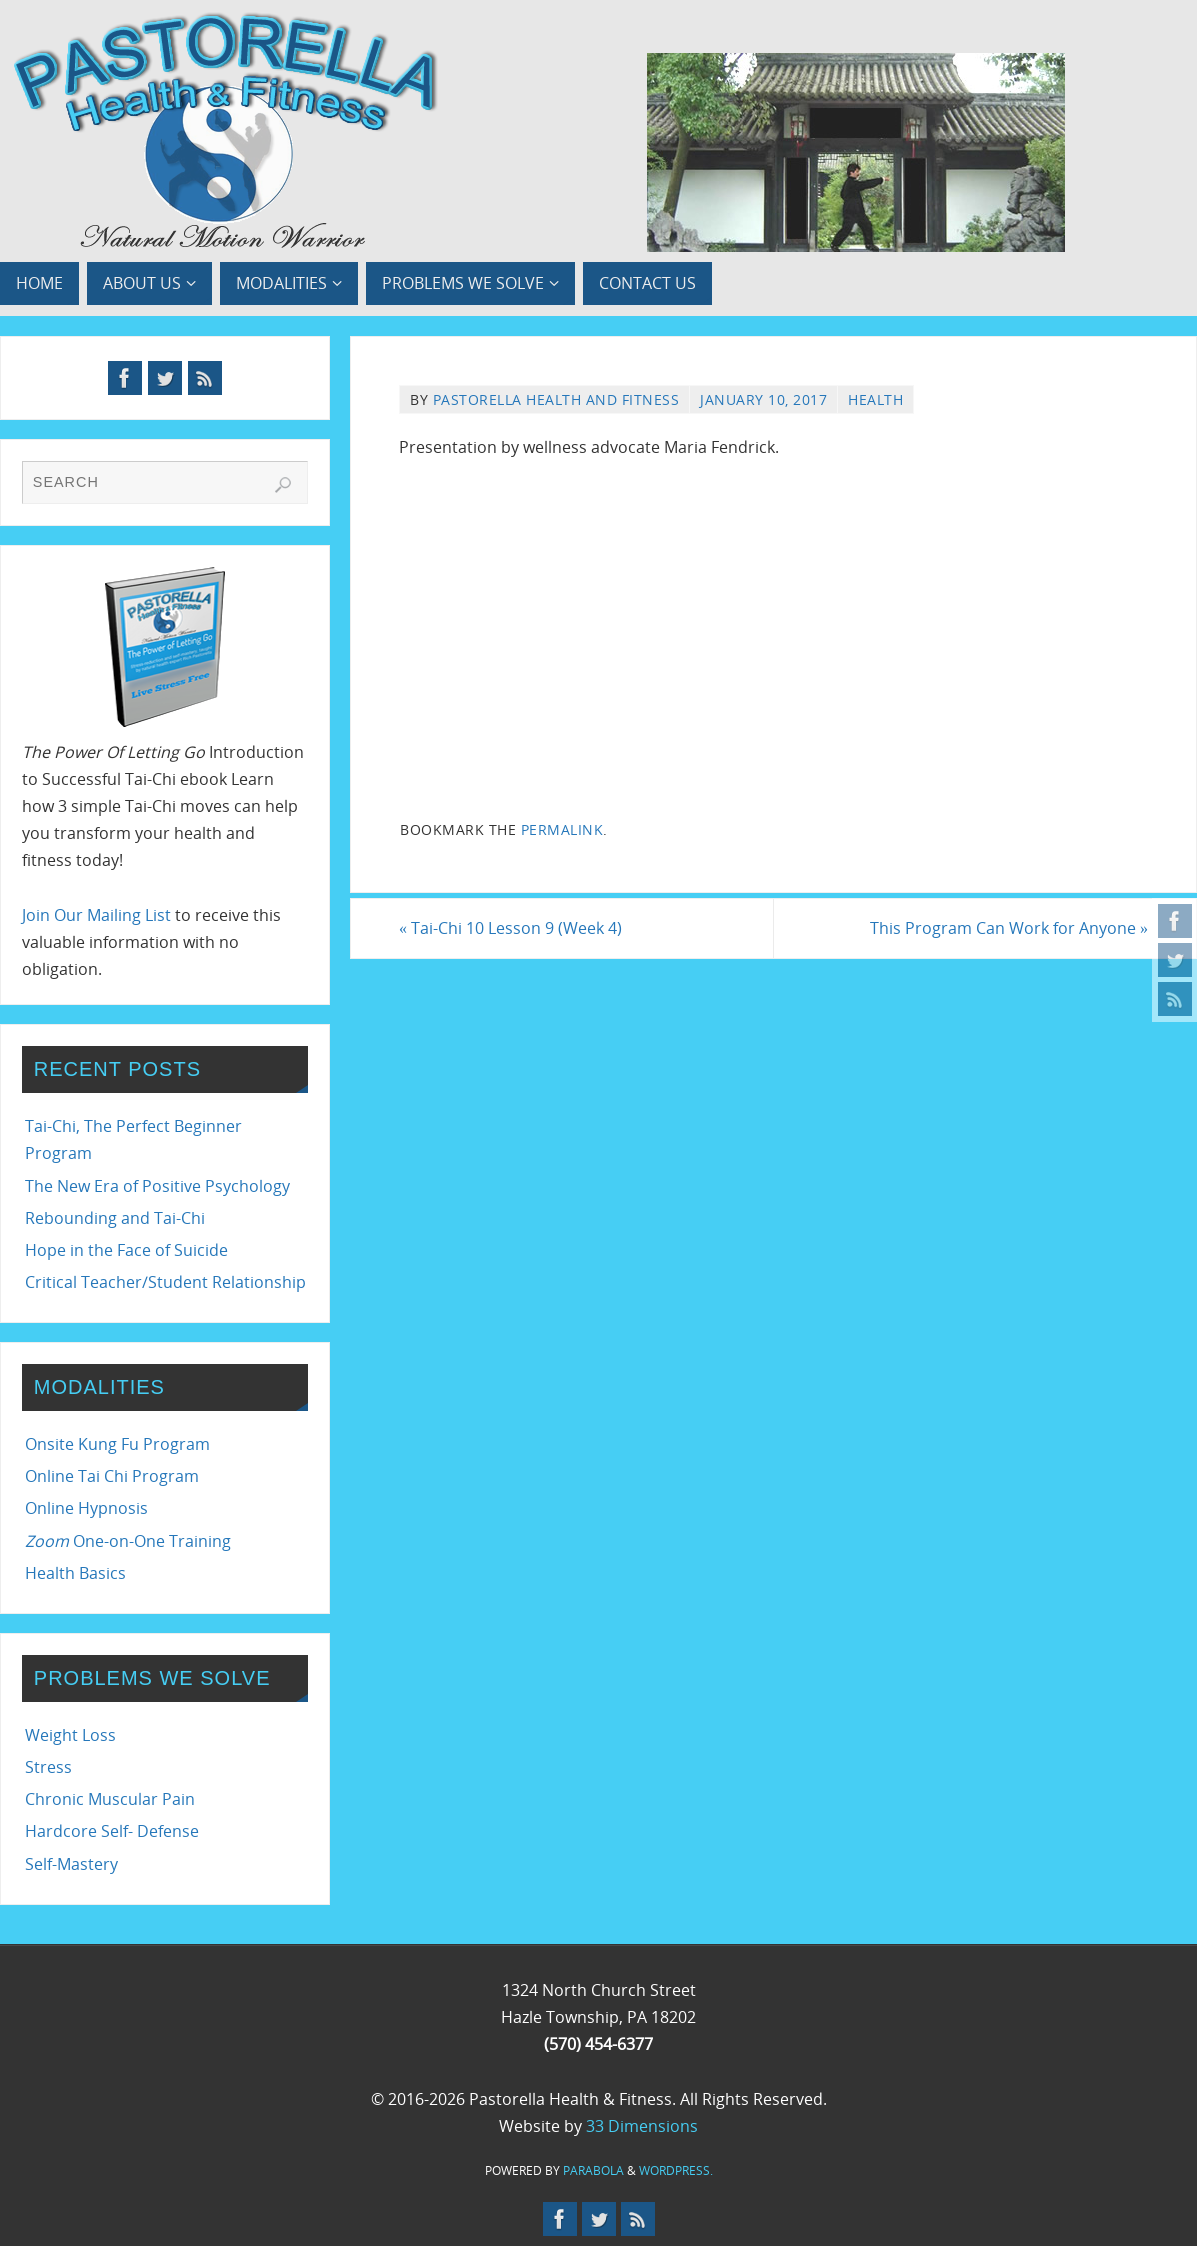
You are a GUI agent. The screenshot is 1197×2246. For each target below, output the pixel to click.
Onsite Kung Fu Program (117, 1444)
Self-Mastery (71, 1864)
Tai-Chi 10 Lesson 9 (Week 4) (510, 928)
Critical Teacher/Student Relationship (165, 1282)
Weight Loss (70, 1735)
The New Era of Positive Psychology (157, 1186)
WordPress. (676, 2170)
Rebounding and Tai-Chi (115, 1218)
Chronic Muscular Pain (110, 1799)
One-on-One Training (128, 1541)
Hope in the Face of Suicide (126, 1250)
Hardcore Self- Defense (112, 1831)
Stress (48, 1767)
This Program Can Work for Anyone (1009, 928)
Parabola (593, 2170)
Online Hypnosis (86, 1508)
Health (875, 399)
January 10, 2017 (763, 399)
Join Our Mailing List (96, 915)
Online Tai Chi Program (112, 1476)
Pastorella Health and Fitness (556, 399)
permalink (562, 829)
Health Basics (75, 1573)
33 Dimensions (642, 2126)
